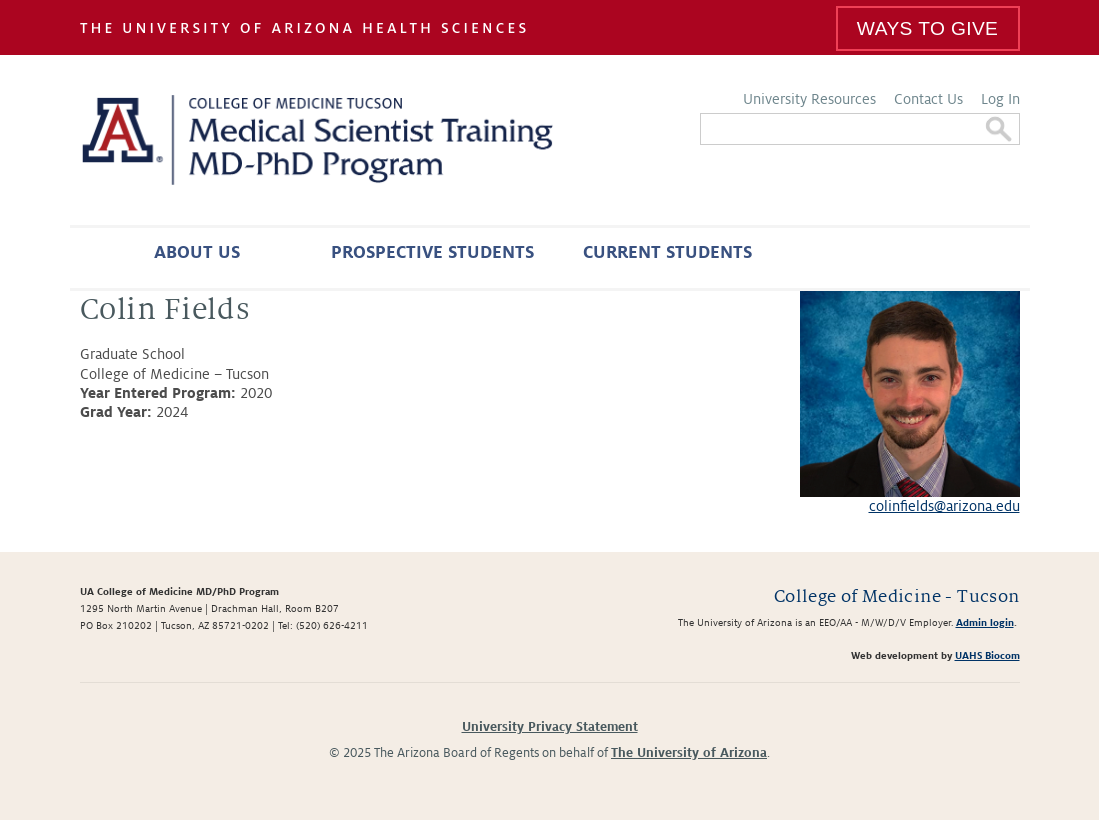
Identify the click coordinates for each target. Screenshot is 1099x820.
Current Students (667, 252)
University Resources (809, 99)
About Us (197, 252)
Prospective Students (432, 252)
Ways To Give (927, 28)
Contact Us (928, 99)
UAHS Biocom (987, 655)
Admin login (985, 622)
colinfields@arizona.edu (944, 506)
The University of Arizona (689, 753)
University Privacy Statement (550, 727)
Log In (1000, 99)
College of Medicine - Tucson (897, 596)
